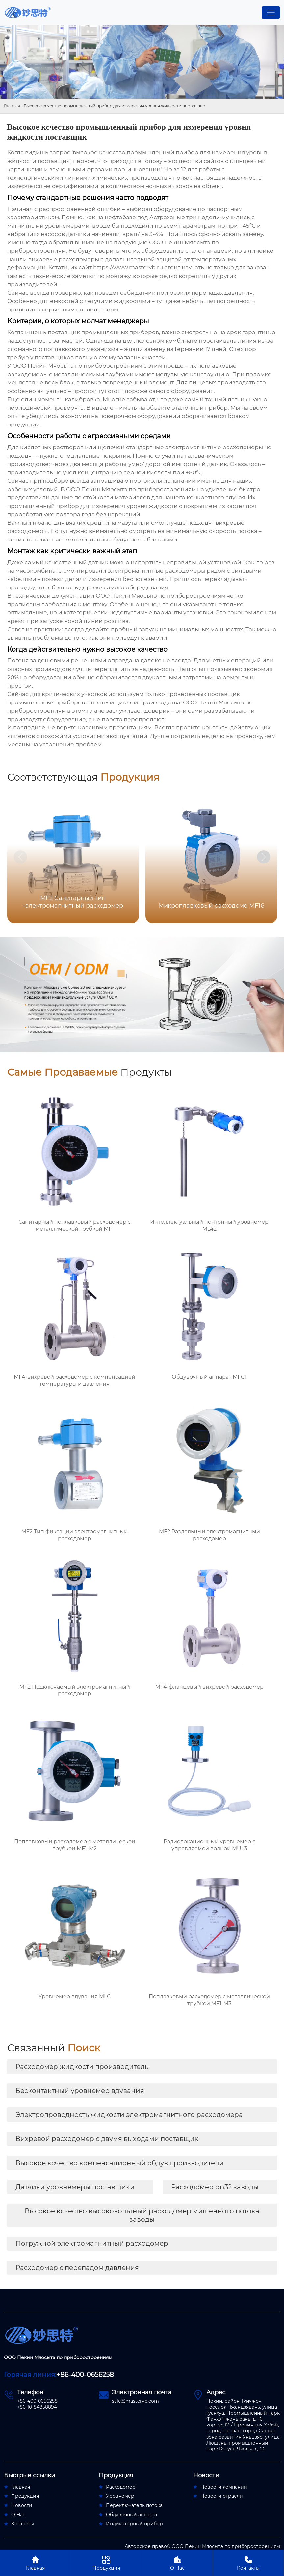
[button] (263, 856)
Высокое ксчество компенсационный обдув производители (119, 2163)
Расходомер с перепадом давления (77, 2268)
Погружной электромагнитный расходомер (91, 2243)
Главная (12, 106)
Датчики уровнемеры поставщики (75, 2187)
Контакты (248, 2563)
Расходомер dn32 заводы (215, 2187)
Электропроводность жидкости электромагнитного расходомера (129, 2115)
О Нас (177, 2563)
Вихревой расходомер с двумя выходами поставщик (106, 2139)
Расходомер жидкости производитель (81, 2067)
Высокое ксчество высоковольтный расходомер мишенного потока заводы (142, 2215)
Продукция (106, 2563)
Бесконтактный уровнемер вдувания (79, 2091)
